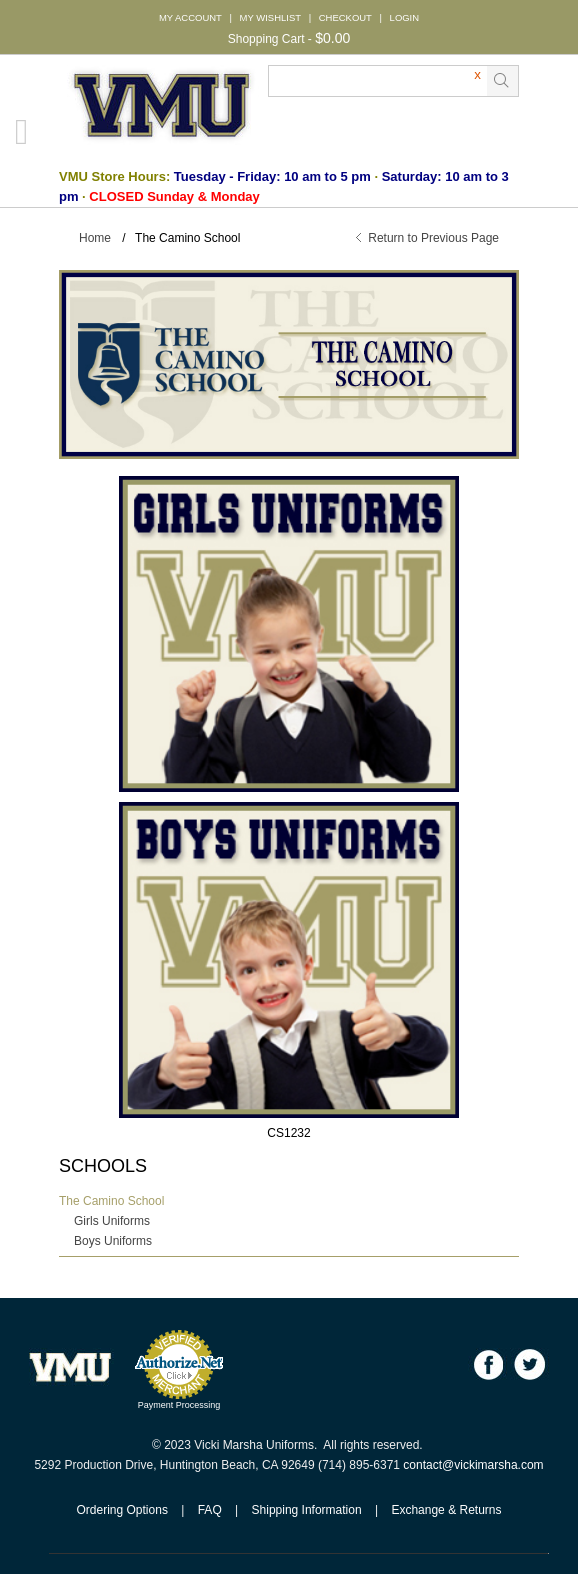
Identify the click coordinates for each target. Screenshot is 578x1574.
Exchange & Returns (446, 1510)
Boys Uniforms (113, 1241)
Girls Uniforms (112, 1221)
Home (95, 238)
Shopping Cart (266, 39)
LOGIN (404, 17)
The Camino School (111, 1201)
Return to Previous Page (433, 238)
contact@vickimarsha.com (473, 1465)
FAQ (210, 1510)
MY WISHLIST (270, 17)
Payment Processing (179, 1405)
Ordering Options (122, 1510)
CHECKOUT (345, 17)
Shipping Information (307, 1510)
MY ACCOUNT (190, 17)
